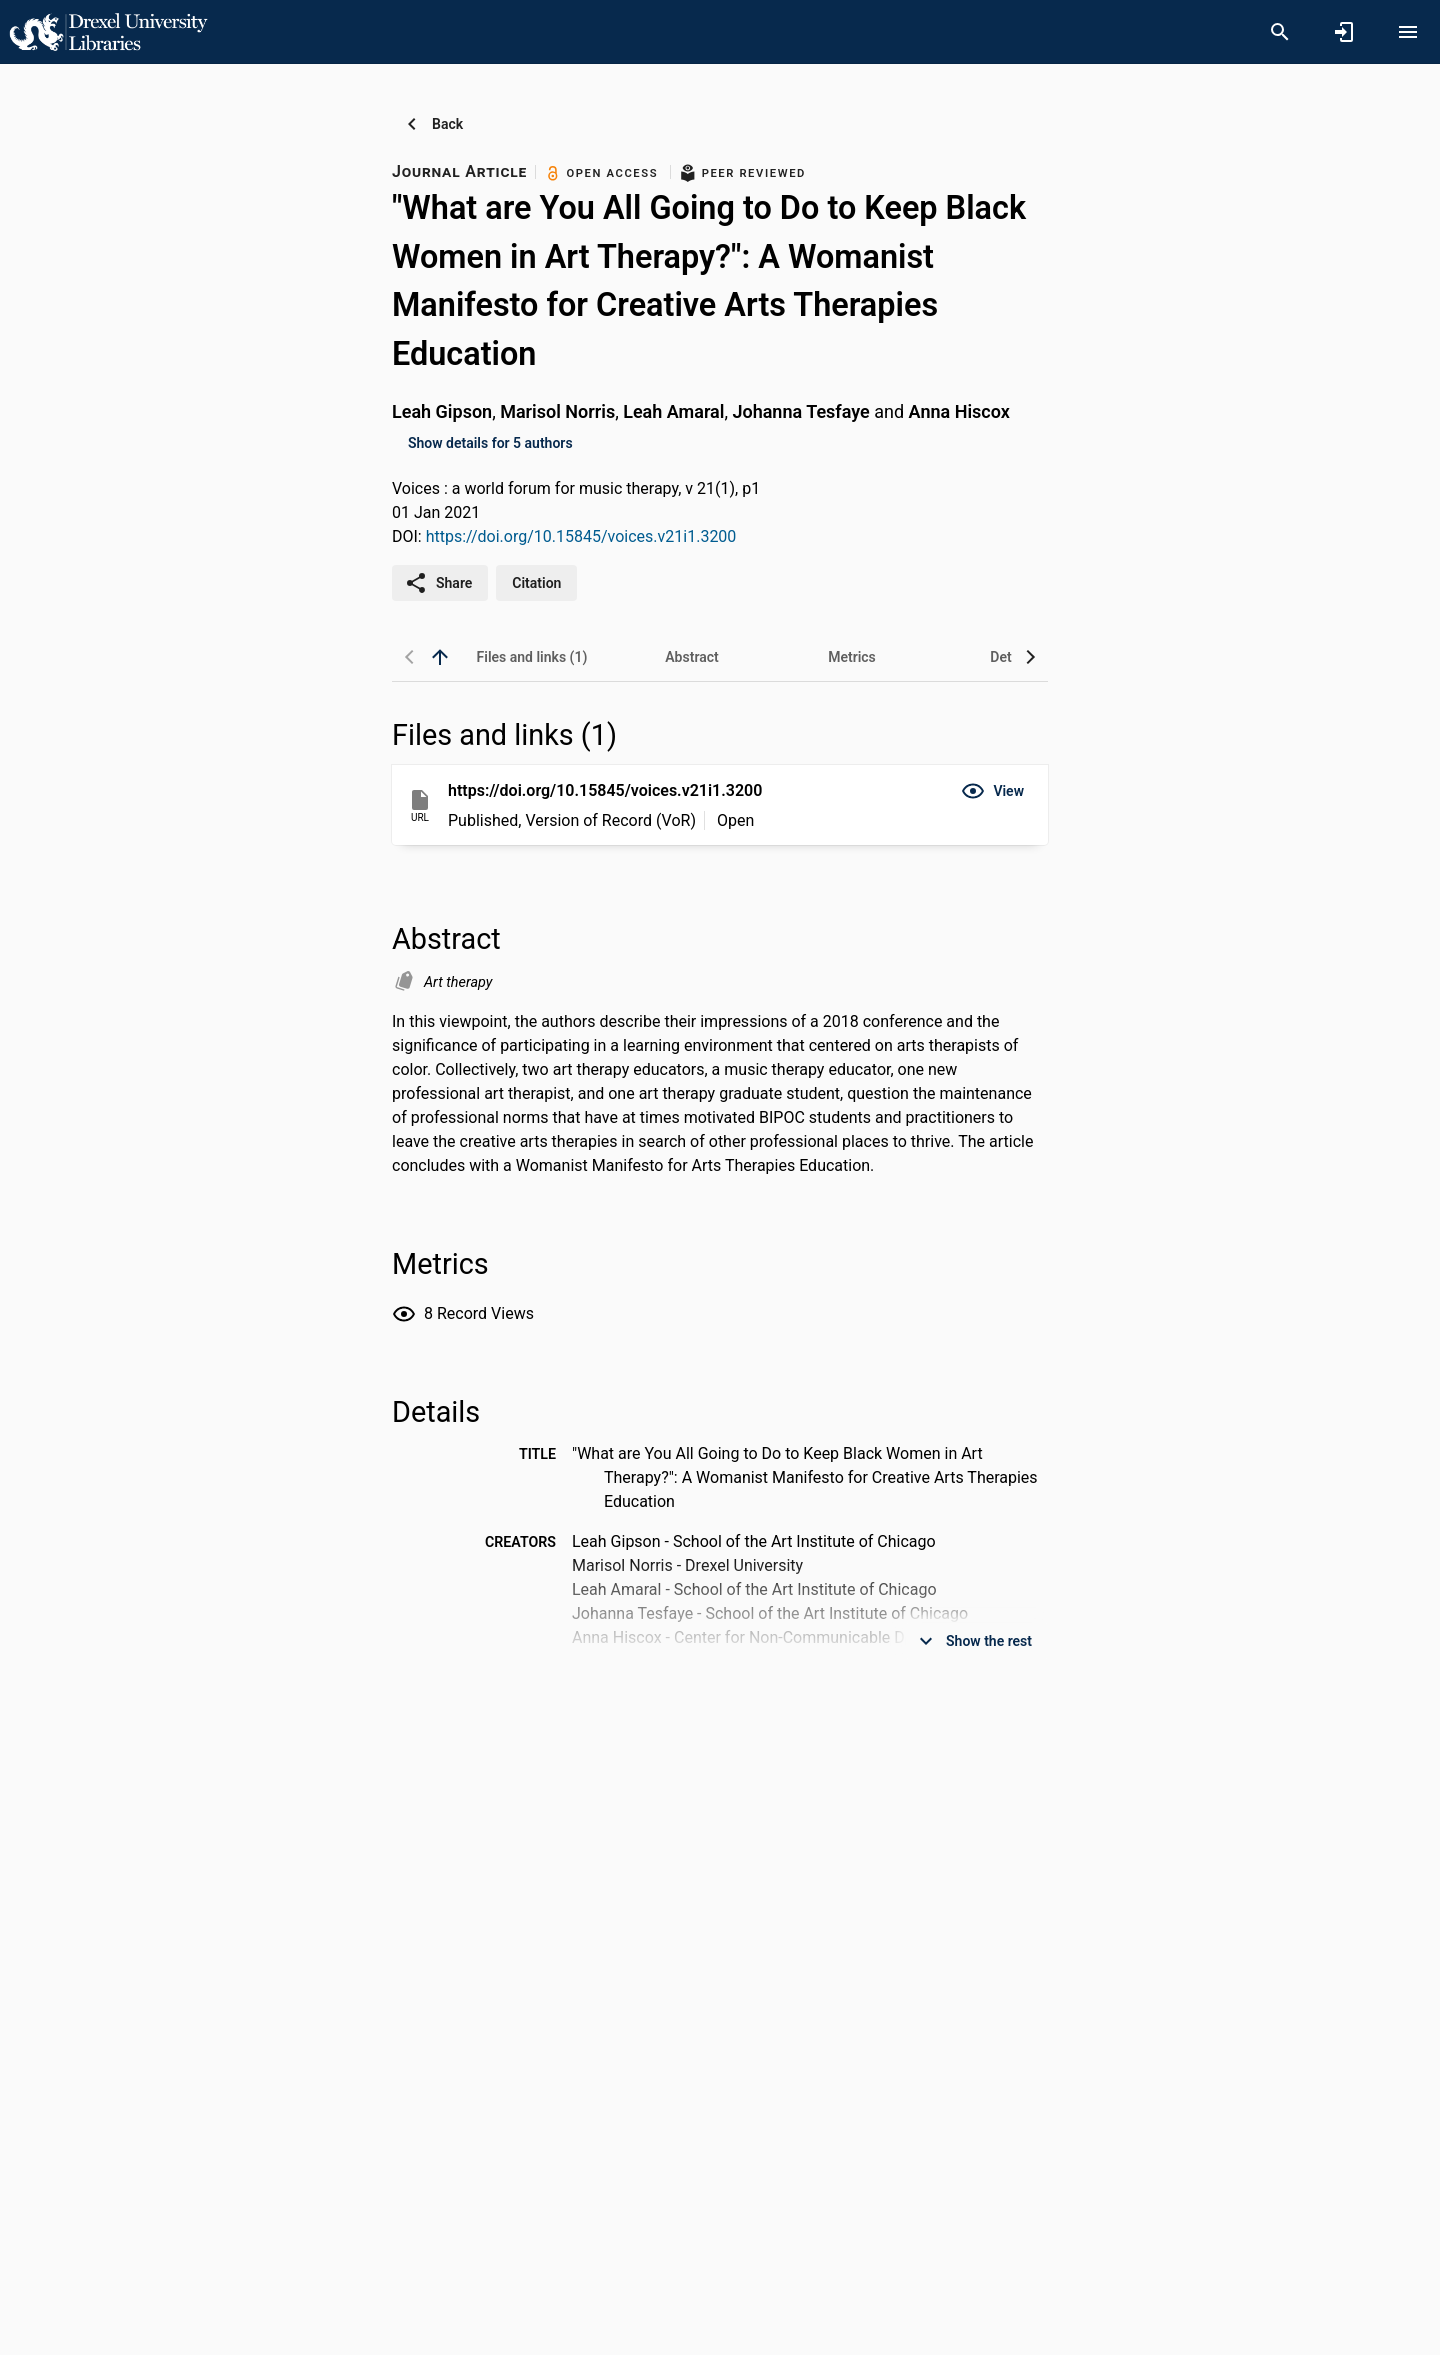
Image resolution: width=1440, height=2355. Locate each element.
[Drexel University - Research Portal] (108, 31)
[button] (992, 791)
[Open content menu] (1408, 32)
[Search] (1280, 32)
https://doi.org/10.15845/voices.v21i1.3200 (581, 536)
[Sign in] (1344, 32)
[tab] (532, 657)
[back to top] (440, 657)
